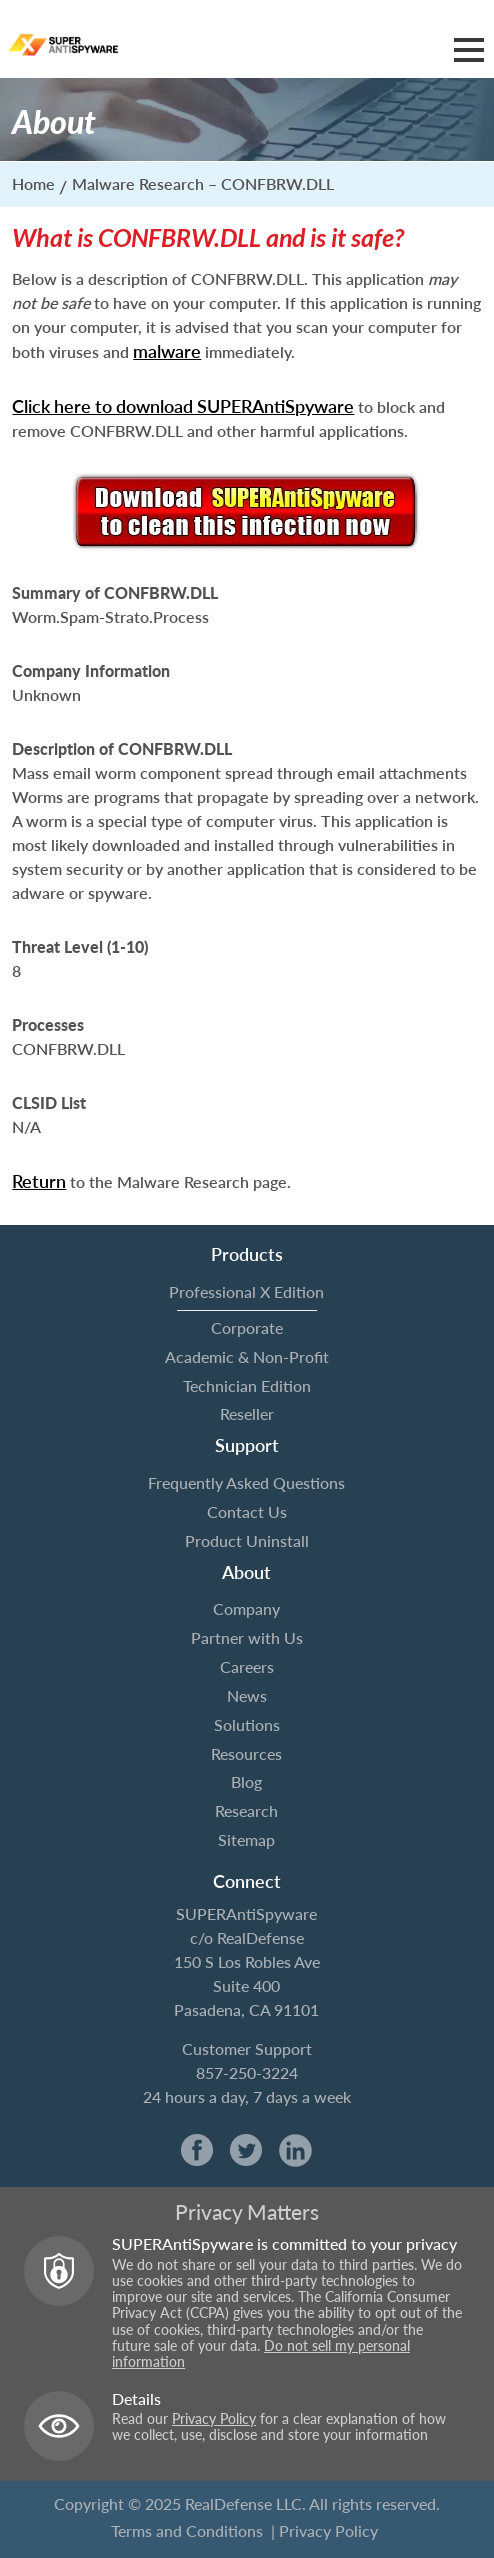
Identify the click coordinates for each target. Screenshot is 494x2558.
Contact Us (247, 1511)
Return (39, 1181)
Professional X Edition (246, 1291)
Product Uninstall (247, 1540)
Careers (247, 1666)
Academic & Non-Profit (247, 1356)
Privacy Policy (214, 2419)
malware (167, 351)
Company (246, 1608)
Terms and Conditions (187, 2530)
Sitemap (246, 1839)
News (247, 1695)
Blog (246, 1781)
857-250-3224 (247, 2072)
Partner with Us (247, 1637)
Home (33, 183)
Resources (246, 1753)
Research (246, 1810)
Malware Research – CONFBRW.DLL (203, 183)
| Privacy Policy (324, 2530)
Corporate (247, 1327)
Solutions (247, 1724)
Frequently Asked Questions (246, 1482)
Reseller (247, 1413)
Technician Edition (247, 1385)
